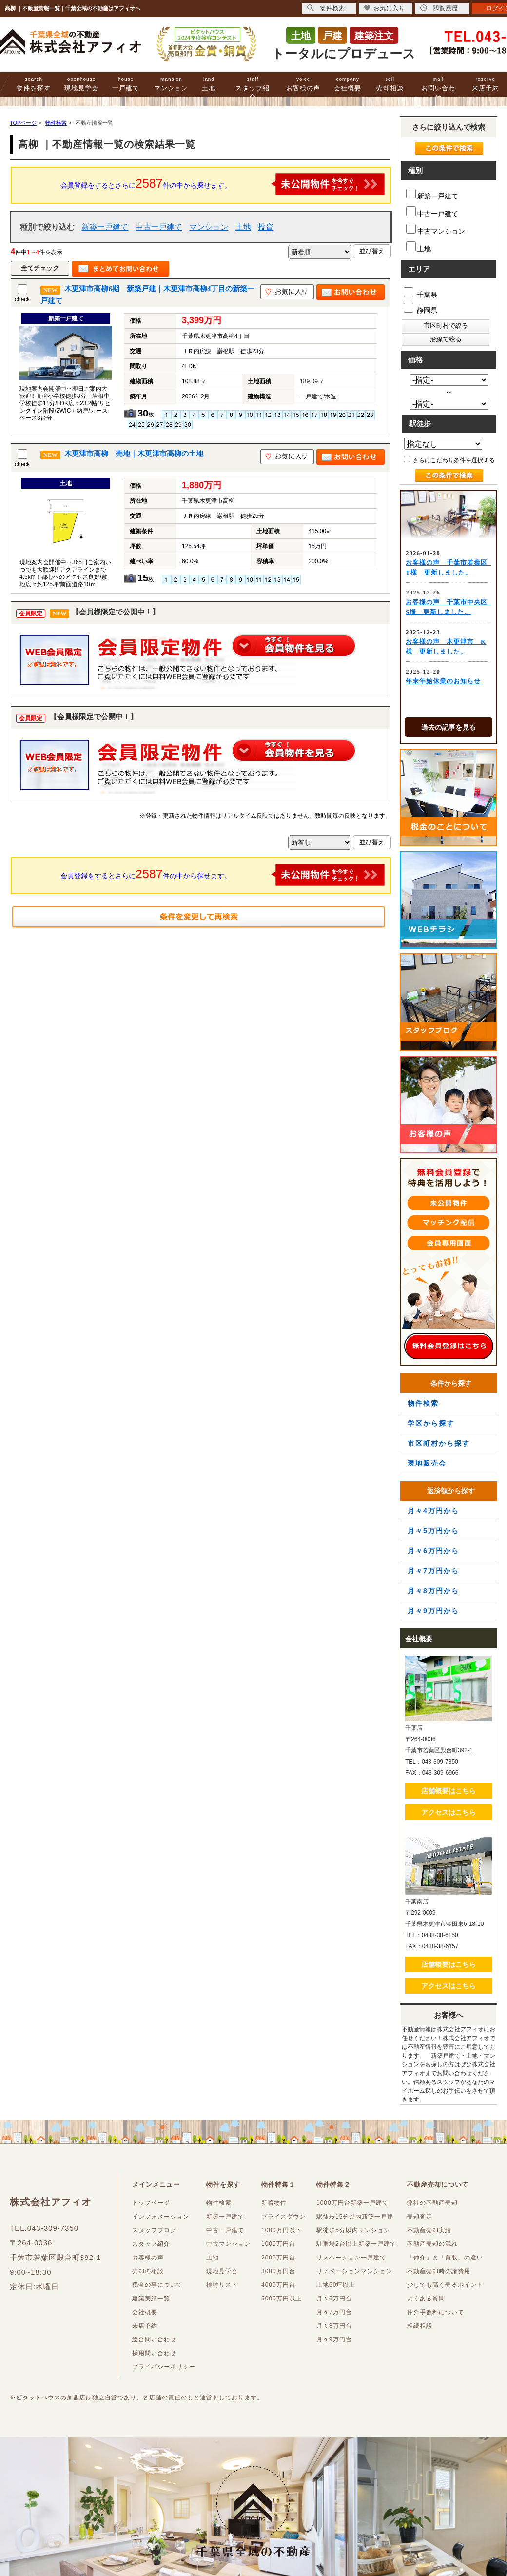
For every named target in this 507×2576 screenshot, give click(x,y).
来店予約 (485, 84)
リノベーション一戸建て (351, 2257)
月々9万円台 (334, 2339)
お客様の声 (303, 84)
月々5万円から (433, 1531)
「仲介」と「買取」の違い (445, 2257)
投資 (265, 227)
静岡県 (420, 308)
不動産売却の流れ (432, 2243)
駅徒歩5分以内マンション (353, 2230)
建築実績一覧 (151, 2298)
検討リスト (222, 2284)
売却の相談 (148, 2271)
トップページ (151, 2203)
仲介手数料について (435, 2312)
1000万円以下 (281, 2230)
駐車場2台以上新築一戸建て (356, 2243)
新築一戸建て (104, 227)
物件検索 (423, 1403)
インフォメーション (160, 2216)
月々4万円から (433, 1511)
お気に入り (384, 8)
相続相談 (419, 2325)
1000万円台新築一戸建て (352, 2203)
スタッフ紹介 (252, 88)
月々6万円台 (334, 2298)
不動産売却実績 (429, 2230)
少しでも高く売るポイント (445, 2284)
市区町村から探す (439, 1443)
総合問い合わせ (154, 2339)
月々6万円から (433, 1551)
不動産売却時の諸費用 (438, 2271)
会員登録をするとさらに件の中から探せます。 (222, 184)
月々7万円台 (334, 2312)
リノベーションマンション (354, 2271)
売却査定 (419, 2216)
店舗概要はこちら (448, 1791)
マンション (171, 84)
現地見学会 (81, 84)
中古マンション (435, 229)
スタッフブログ (154, 2230)
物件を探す (34, 84)
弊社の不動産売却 (432, 2203)
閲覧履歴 (439, 8)
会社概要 (347, 84)
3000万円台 (278, 2271)
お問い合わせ (438, 88)
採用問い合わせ (154, 2353)
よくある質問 (426, 2298)
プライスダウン (283, 2216)
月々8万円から (433, 1591)
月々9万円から (433, 1611)
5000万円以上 (281, 2298)
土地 (208, 84)
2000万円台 (278, 2257)
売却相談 (390, 84)
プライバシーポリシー (163, 2366)
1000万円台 (278, 2243)
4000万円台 (278, 2284)
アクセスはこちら (448, 1812)
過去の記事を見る (448, 727)
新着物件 (274, 2203)
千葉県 (420, 292)
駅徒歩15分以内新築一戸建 (354, 2216)
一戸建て (125, 84)
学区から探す (431, 1423)
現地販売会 (427, 1463)
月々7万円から (433, 1571)
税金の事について (157, 2284)
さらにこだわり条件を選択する (449, 460)
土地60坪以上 (335, 2284)
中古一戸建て (159, 227)
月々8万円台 (334, 2325)
